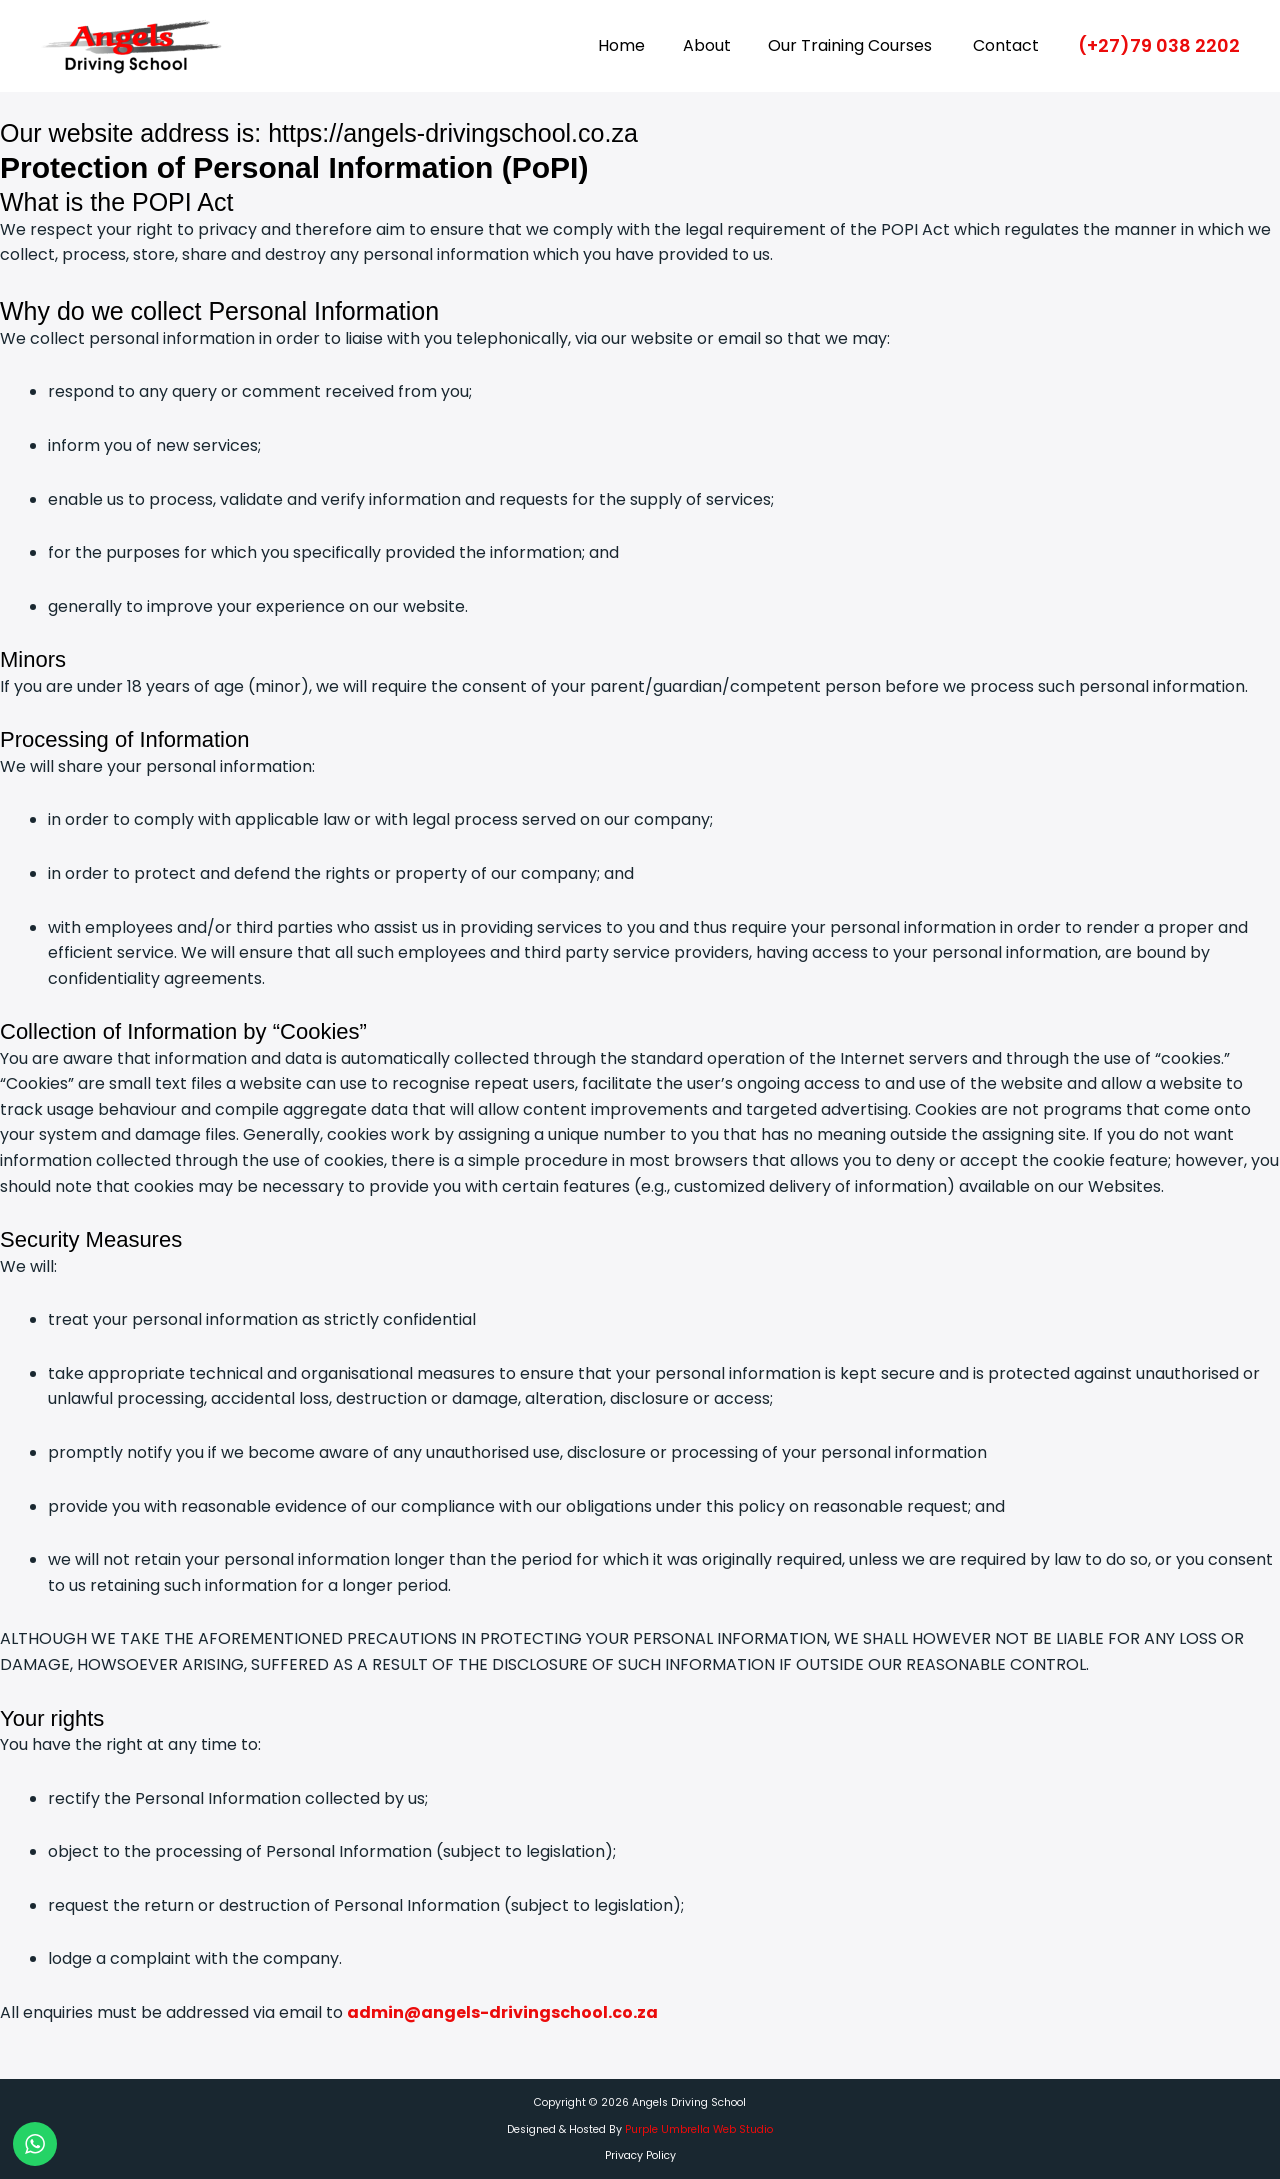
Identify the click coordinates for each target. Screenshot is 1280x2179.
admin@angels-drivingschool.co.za (502, 2012)
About (720, 45)
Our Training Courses (860, 45)
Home (640, 45)
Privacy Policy (640, 2155)
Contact (1009, 45)
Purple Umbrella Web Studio (699, 2129)
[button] (1159, 46)
